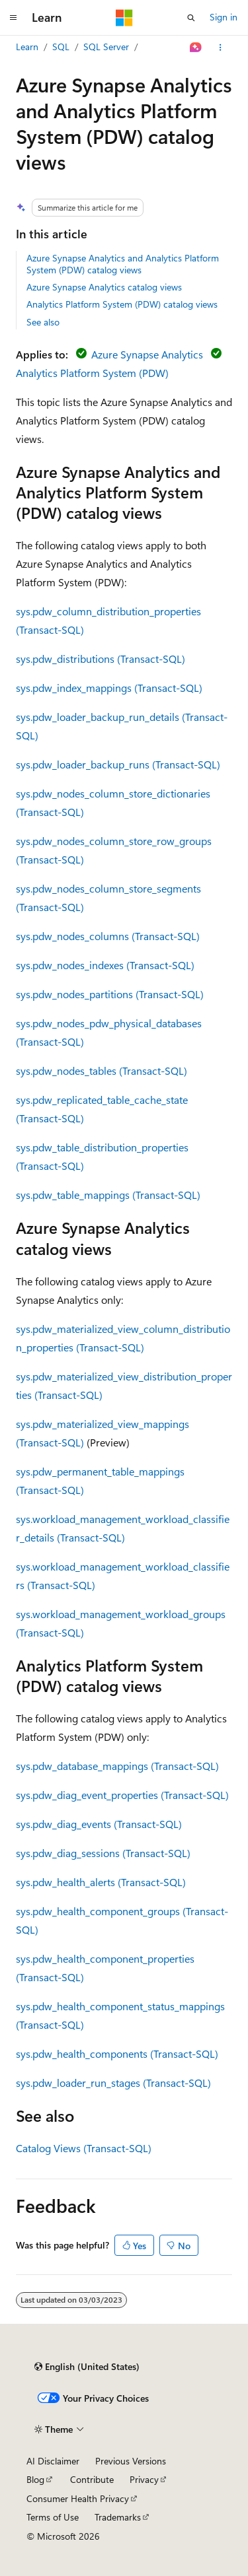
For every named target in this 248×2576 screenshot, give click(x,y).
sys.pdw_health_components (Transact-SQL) (117, 2053)
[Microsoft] (124, 17)
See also (43, 322)
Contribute (92, 2479)
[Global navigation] (13, 18)
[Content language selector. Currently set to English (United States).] (86, 2366)
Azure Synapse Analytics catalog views (104, 287)
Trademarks (118, 2517)
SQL (60, 46)
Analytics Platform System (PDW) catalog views (122, 304)
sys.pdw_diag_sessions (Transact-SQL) (103, 1853)
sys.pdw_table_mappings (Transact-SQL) (108, 1195)
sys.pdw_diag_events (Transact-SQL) (99, 1824)
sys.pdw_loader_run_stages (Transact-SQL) (113, 2082)
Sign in (223, 17)
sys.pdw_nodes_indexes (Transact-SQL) (105, 965)
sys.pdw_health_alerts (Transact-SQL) (101, 1882)
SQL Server (106, 46)
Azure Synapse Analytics (147, 354)
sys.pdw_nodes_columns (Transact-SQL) (108, 936)
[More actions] (220, 47)
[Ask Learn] (196, 47)
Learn (27, 46)
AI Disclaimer (52, 2461)
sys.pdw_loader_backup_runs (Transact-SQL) (118, 764)
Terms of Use (52, 2517)
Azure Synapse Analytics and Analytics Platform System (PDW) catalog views (122, 264)
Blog (35, 2479)
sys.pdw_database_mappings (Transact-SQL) (117, 1766)
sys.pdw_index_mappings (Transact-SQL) (109, 688)
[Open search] (191, 18)
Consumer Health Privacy (77, 2498)
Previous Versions (130, 2461)
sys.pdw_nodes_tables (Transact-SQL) (101, 1070)
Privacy (144, 2479)
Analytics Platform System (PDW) (92, 373)
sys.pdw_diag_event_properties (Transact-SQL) (122, 1795)
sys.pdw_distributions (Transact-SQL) (100, 658)
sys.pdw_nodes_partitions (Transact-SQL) (110, 994)
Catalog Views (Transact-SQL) (83, 2148)
